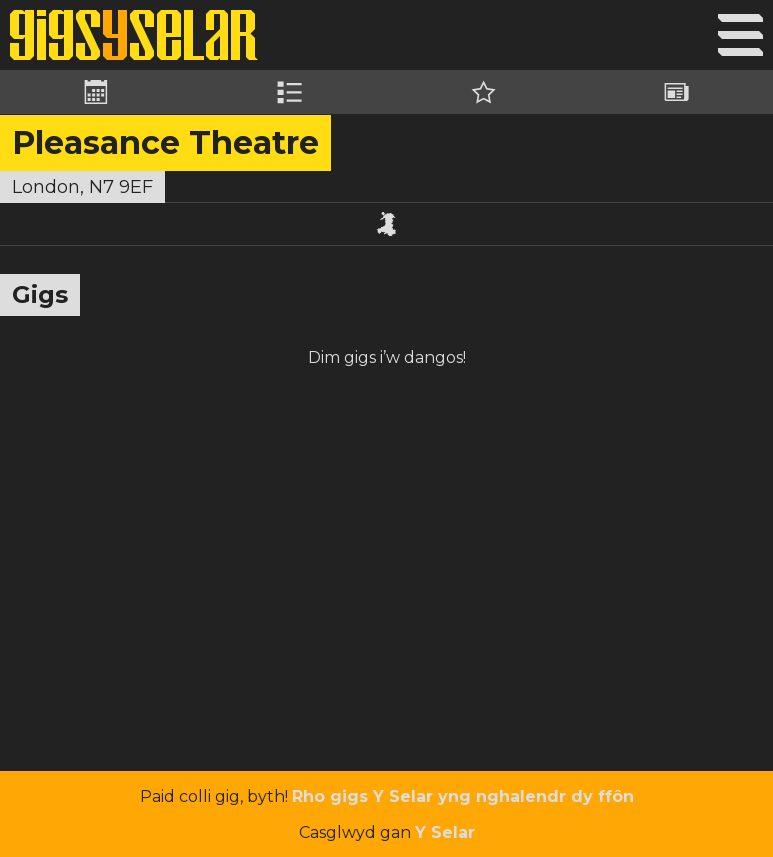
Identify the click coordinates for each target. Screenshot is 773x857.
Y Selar (445, 832)
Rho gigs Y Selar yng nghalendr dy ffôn (463, 796)
